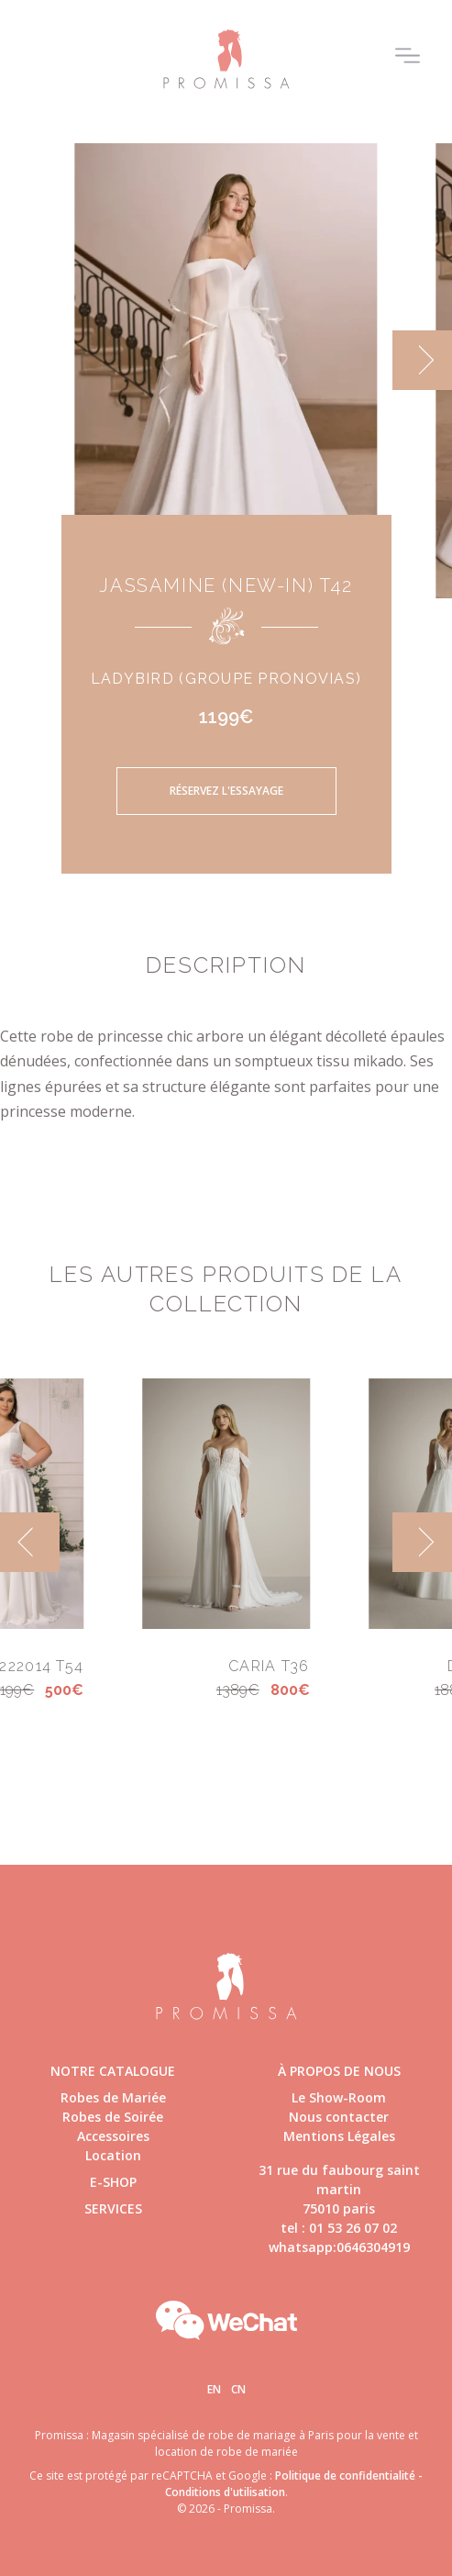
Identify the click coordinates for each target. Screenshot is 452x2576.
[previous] (30, 1542)
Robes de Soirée (112, 2116)
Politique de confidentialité (345, 2475)
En (214, 2389)
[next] (422, 360)
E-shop (113, 2182)
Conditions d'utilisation (225, 2492)
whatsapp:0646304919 (339, 2247)
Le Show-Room (339, 2097)
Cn (238, 2389)
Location (113, 2155)
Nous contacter (339, 2116)
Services (113, 2208)
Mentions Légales (339, 2136)
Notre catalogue (112, 2071)
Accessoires (113, 2136)
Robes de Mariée (113, 2097)
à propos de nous (339, 2071)
